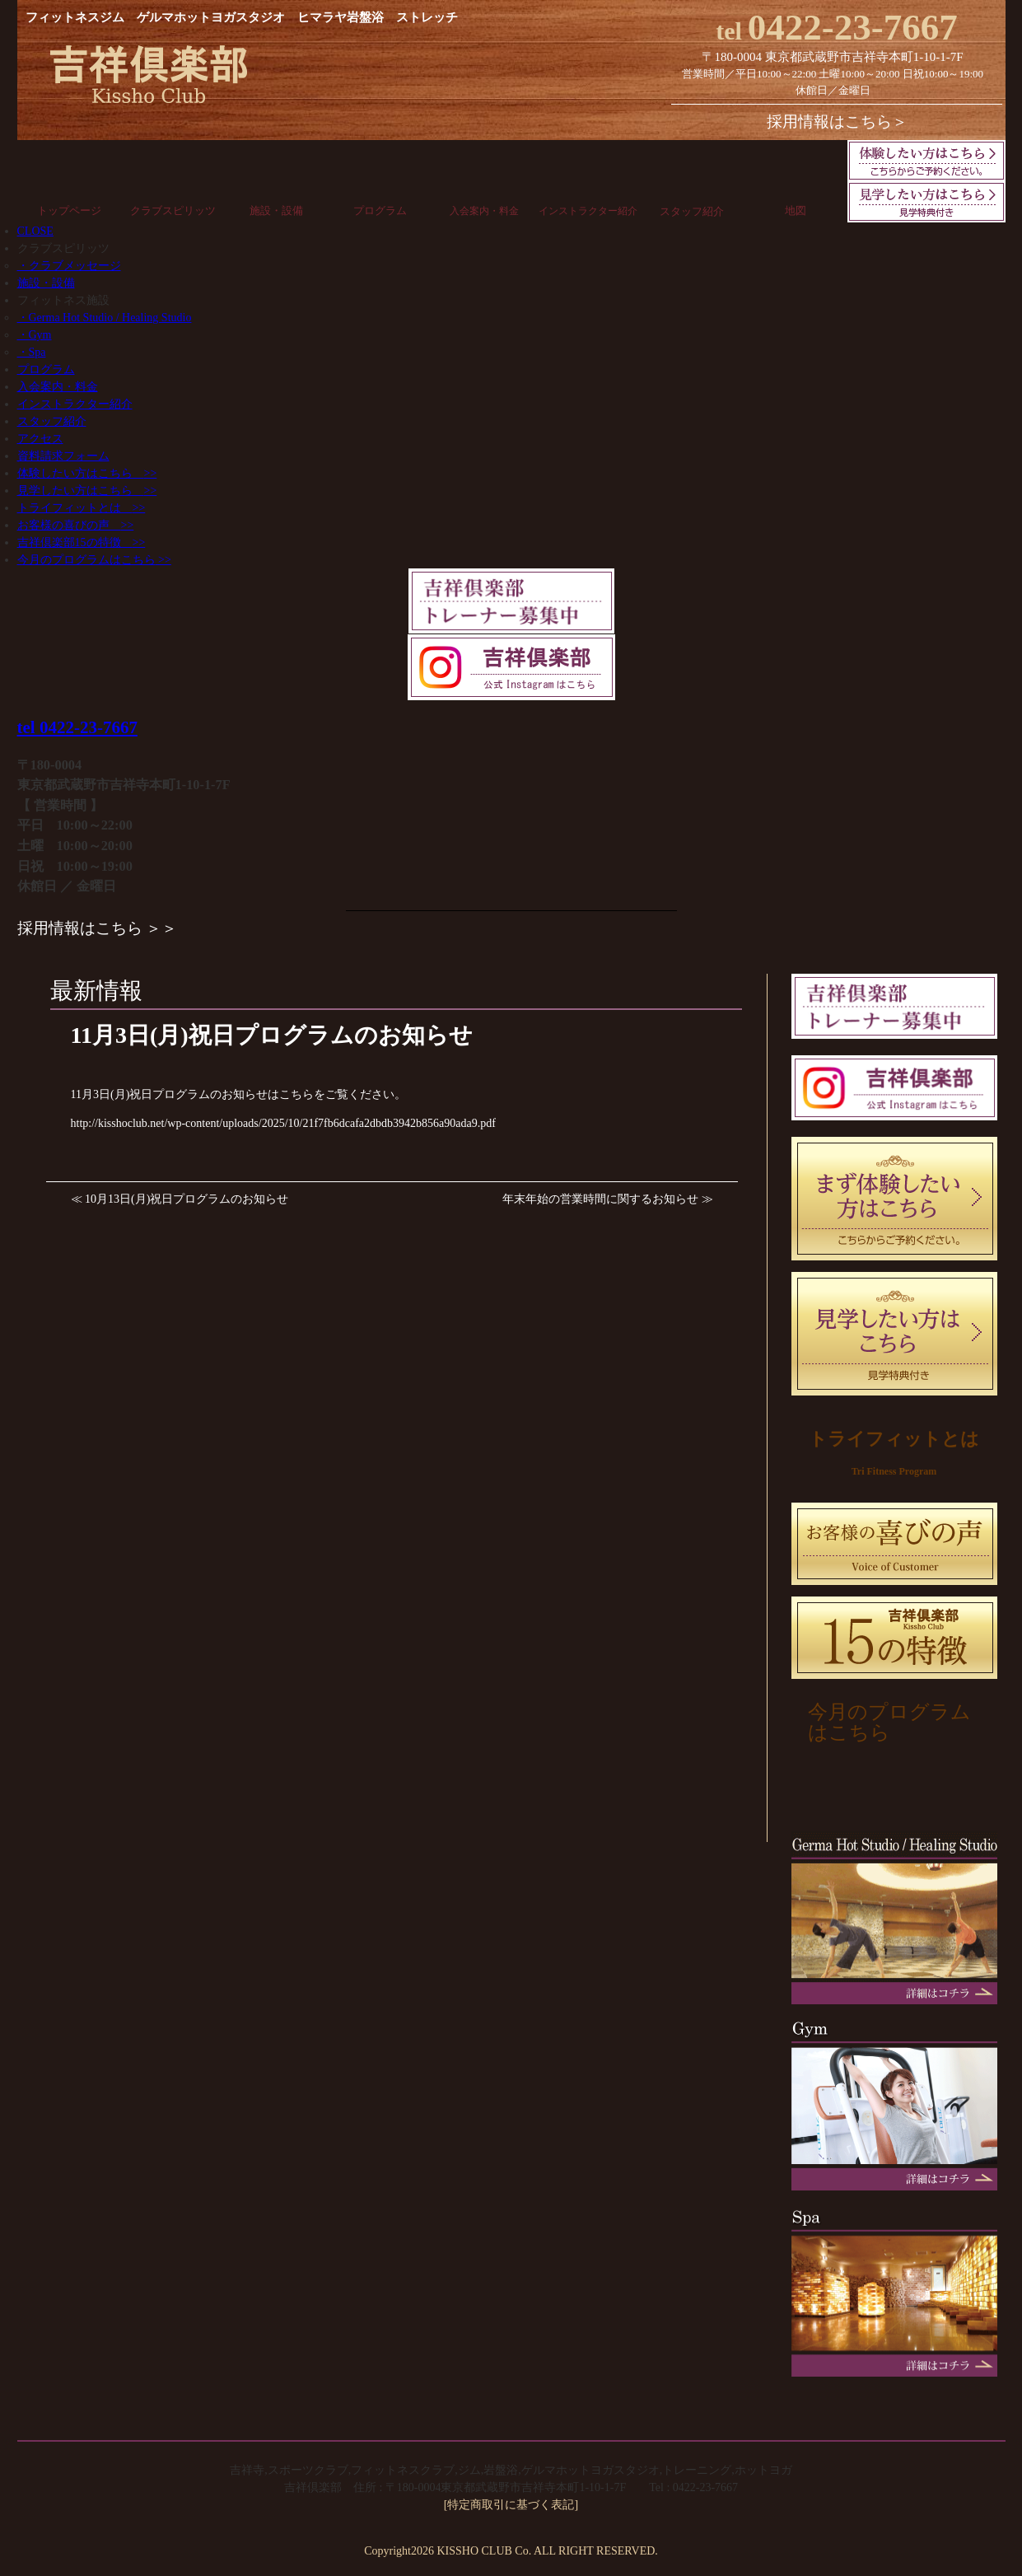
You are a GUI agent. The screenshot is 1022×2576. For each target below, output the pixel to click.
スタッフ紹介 (692, 211)
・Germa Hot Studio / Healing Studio (104, 317)
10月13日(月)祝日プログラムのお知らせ (186, 1199)
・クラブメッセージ (69, 265)
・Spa (31, 352)
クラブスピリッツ (173, 210)
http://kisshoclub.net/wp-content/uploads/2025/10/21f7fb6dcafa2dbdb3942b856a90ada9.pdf (283, 1123)
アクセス (40, 438)
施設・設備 (276, 210)
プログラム (380, 210)
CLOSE (35, 231)
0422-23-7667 (837, 27)
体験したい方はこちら (87, 473)
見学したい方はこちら (87, 490)
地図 (795, 210)
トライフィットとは (81, 508)
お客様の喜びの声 (75, 525)
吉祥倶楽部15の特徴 (81, 542)
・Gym (34, 335)
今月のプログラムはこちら (94, 560)
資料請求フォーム (63, 456)
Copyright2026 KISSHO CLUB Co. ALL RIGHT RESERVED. (511, 2551)
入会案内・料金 (484, 211)
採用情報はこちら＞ (837, 121)
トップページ (69, 210)
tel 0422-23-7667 (77, 727)
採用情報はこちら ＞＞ (97, 928)
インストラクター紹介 (588, 211)
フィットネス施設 (63, 300)
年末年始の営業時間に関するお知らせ (600, 1199)
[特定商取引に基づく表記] (511, 2505)
